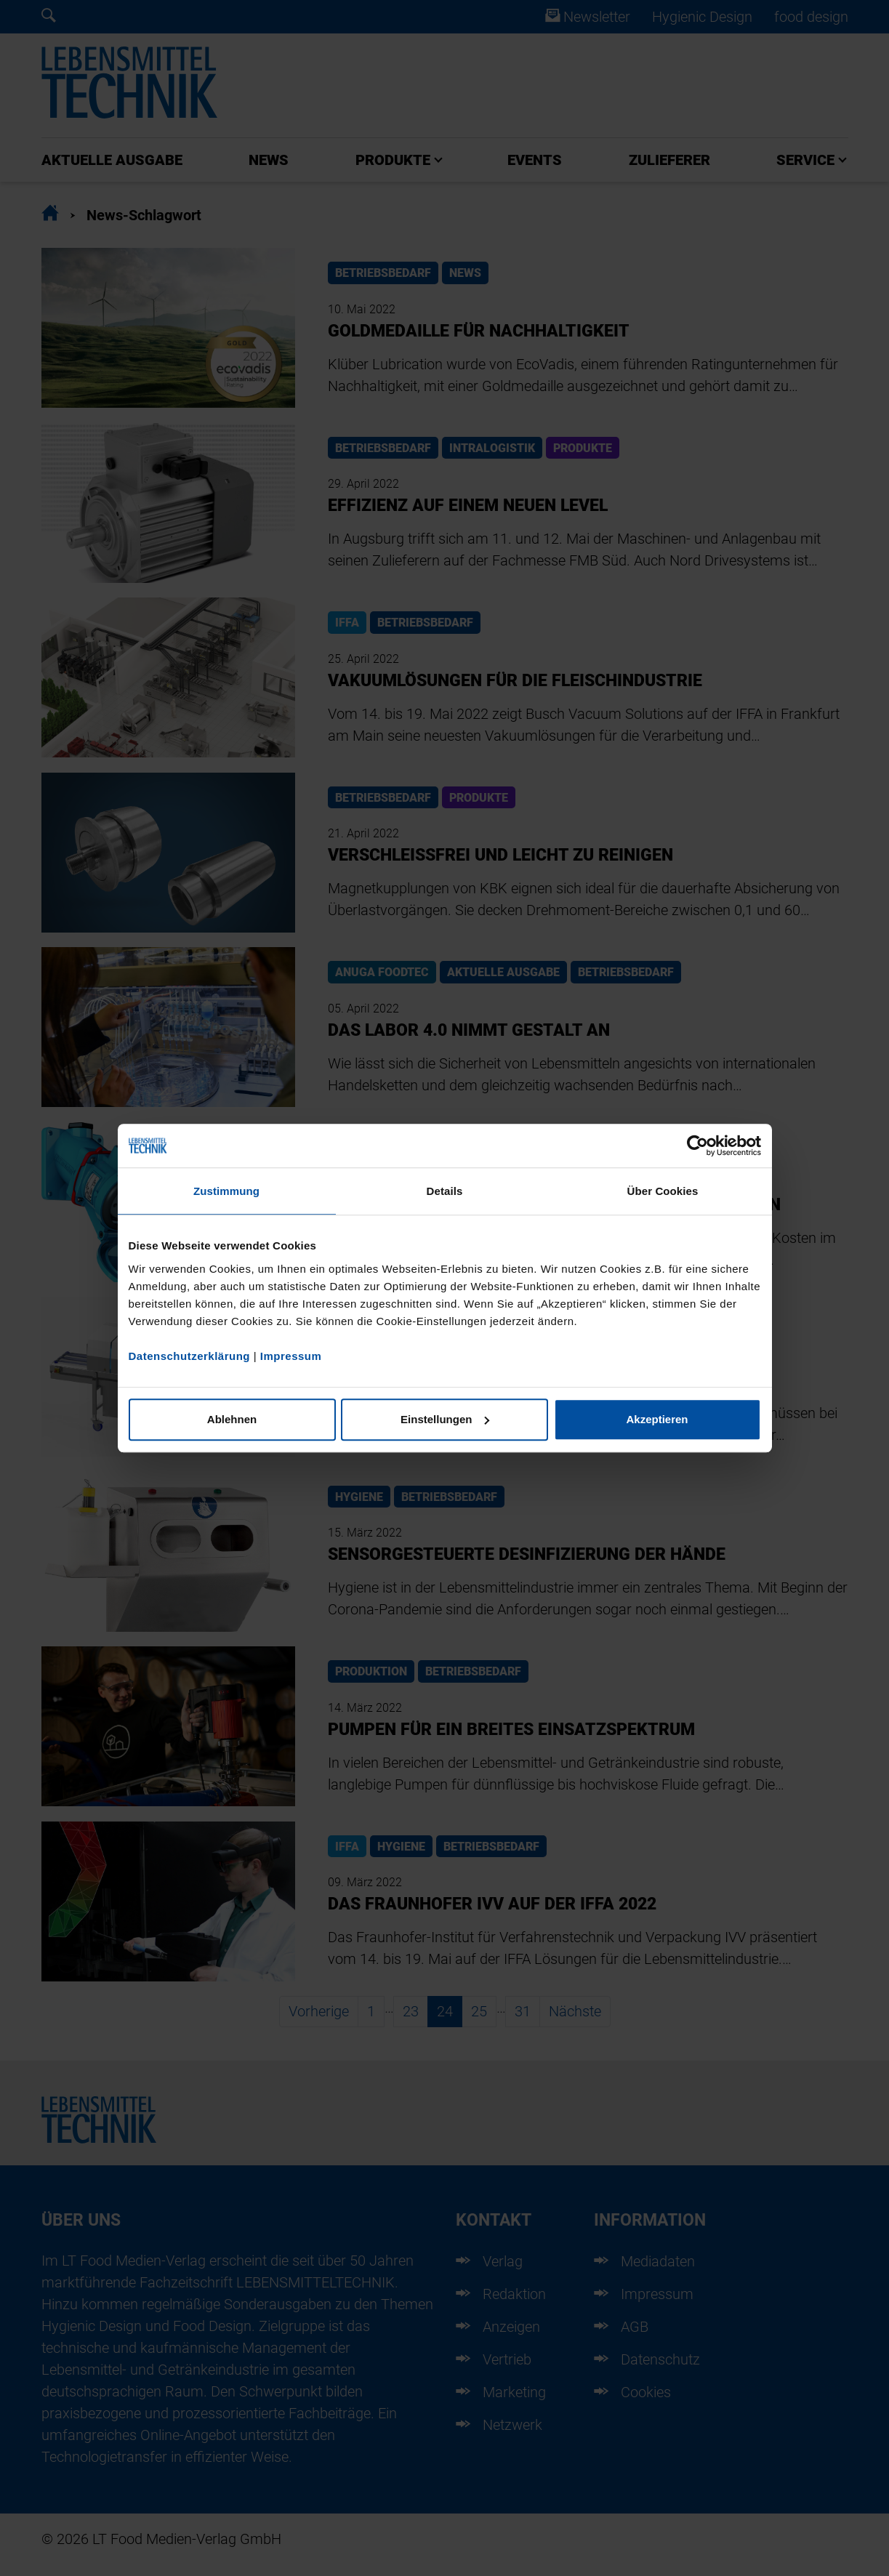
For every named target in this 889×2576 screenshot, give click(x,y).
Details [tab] (445, 1191)
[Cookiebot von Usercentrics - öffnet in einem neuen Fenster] (697, 1145)
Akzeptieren (657, 1419)
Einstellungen (445, 1419)
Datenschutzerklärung (190, 1356)
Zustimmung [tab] (226, 1191)
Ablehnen (232, 1419)
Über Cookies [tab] (663, 1191)
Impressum (291, 1356)
